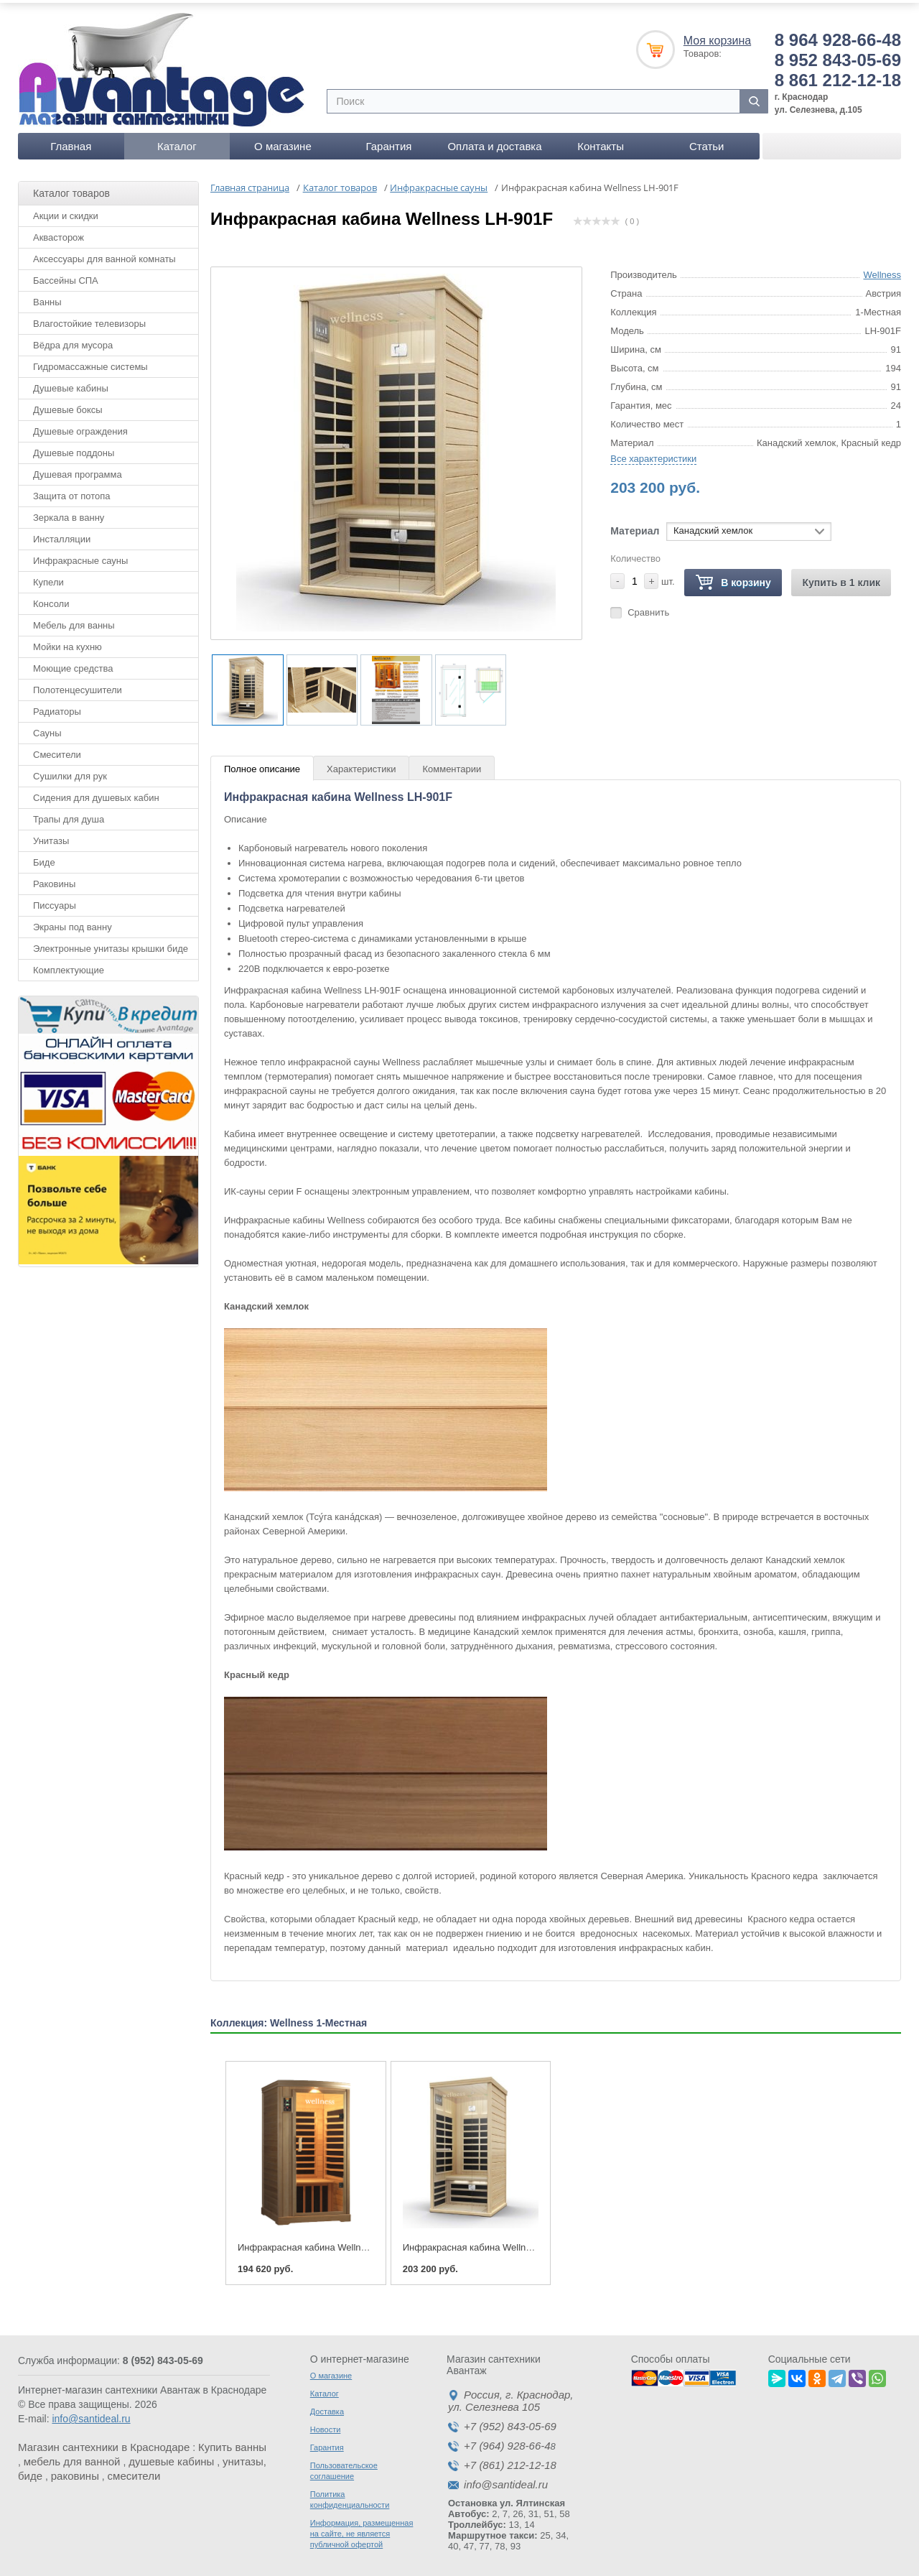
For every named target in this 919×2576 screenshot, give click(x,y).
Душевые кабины (70, 383)
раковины (75, 2471)
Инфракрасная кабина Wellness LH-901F (491, 2243)
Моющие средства (73, 663)
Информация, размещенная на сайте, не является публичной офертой (362, 2529)
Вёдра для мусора (73, 340)
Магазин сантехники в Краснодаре (104, 2443)
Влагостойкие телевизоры (89, 318)
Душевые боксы (68, 404)
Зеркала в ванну (68, 512)
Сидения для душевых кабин (96, 792)
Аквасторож (58, 232)
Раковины (54, 879)
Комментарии (451, 764)
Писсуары (54, 900)
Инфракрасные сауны (80, 555)
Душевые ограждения (80, 426)
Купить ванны (232, 2443)
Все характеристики (653, 453)
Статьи (706, 141)
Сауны (47, 728)
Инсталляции (61, 534)
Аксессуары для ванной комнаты (104, 254)
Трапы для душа (68, 814)
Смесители (57, 749)
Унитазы (51, 835)
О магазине (283, 141)
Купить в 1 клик (841, 577)
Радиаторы (57, 706)
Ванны (47, 297)
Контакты (600, 141)
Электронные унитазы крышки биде (110, 943)
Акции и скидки (65, 210)
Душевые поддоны (73, 448)
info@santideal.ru (91, 2414)
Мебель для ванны (74, 620)
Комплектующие (68, 965)
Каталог (177, 141)
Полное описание (262, 764)
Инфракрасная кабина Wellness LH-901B (326, 2243)
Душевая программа (77, 469)
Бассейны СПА (65, 275)
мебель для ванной (72, 2457)
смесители (134, 2471)
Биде (44, 857)
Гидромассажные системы (90, 361)
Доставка (327, 2407)
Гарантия (388, 141)
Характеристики (361, 764)
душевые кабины (171, 2457)
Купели (48, 577)
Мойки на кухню (67, 641)
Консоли (51, 598)
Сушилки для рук (70, 771)
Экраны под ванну (72, 922)
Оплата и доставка (494, 141)
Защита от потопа (72, 491)
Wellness (882, 269)
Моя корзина (717, 35)
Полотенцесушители (77, 685)
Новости (325, 2425)
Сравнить (648, 607)
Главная (70, 141)
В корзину (733, 578)
